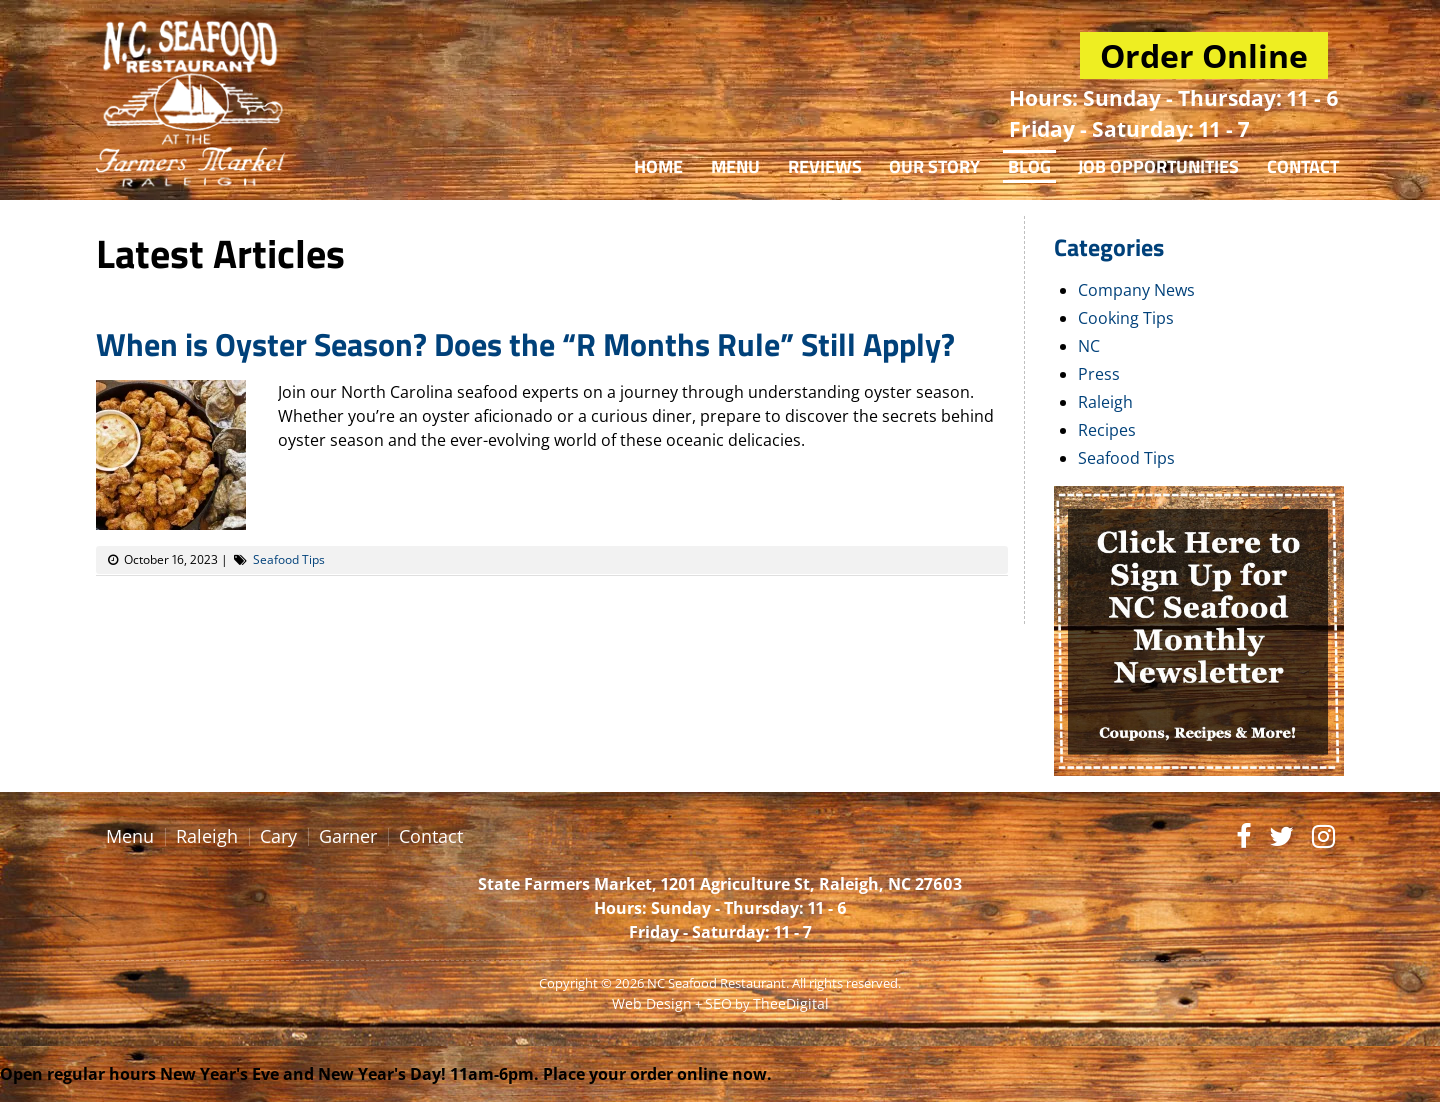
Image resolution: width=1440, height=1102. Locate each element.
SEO (718, 1003)
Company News (1136, 290)
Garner (348, 836)
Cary (278, 836)
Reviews (825, 166)
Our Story (934, 166)
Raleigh (1105, 402)
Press (1099, 374)
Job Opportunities (1158, 166)
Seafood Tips (289, 559)
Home (658, 166)
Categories (1109, 247)
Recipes (1107, 430)
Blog (1029, 166)
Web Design (652, 1003)
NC (1089, 346)
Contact (1303, 166)
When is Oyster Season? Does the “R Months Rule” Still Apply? (525, 344)
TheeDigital (791, 1003)
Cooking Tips (1126, 318)
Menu (735, 166)
